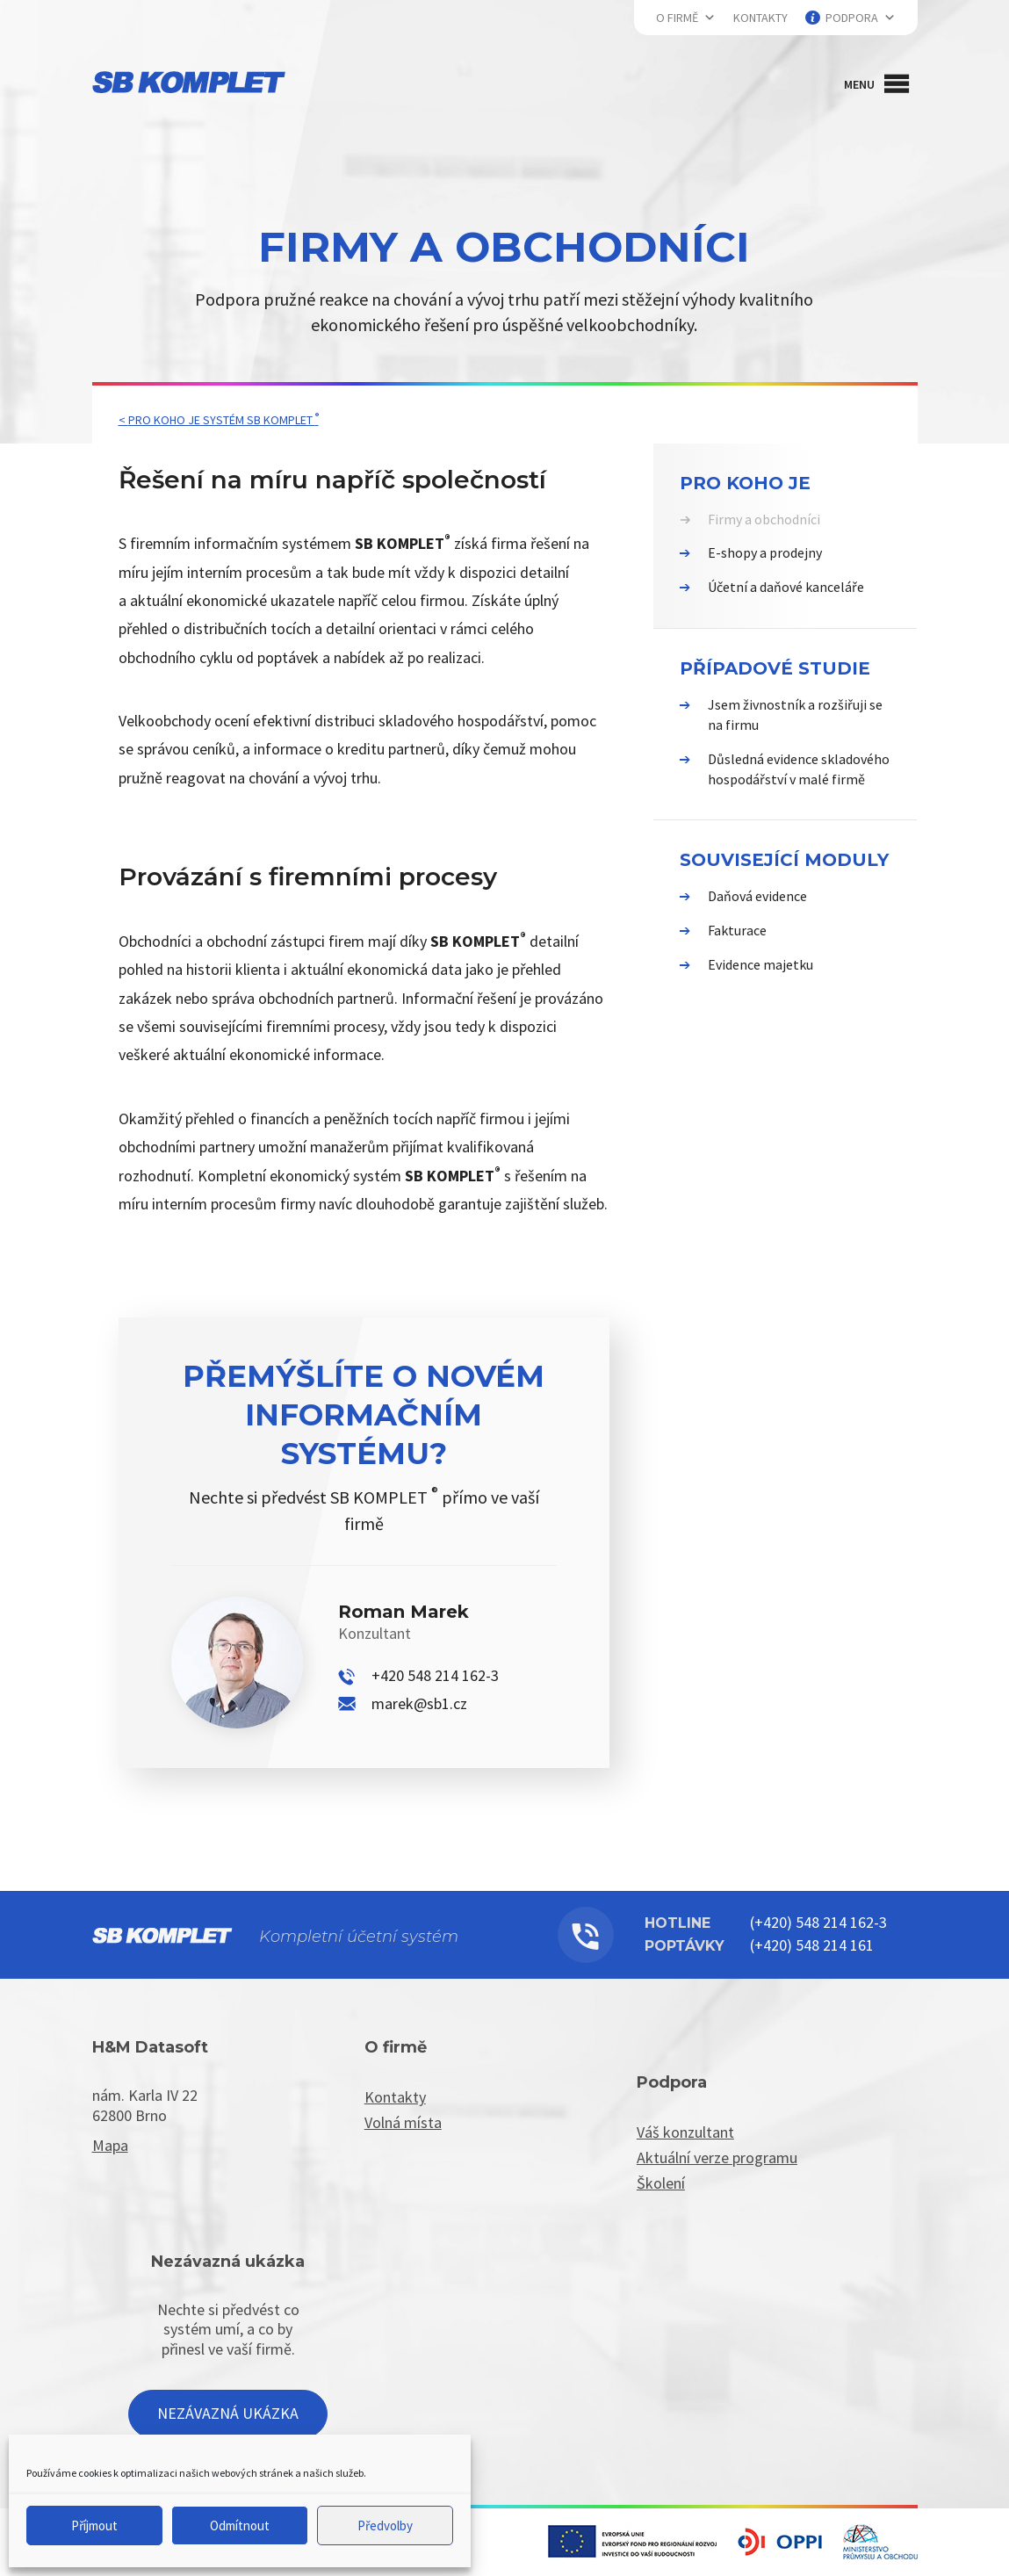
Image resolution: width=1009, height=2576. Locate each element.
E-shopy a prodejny (765, 552)
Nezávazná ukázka (228, 2413)
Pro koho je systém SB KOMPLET (223, 420)
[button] (859, 84)
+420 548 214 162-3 (435, 1675)
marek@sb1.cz (419, 1703)
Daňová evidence (757, 896)
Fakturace (737, 930)
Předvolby (385, 2525)
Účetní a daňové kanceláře (786, 586)
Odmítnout (240, 2525)
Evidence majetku (760, 964)
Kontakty (760, 17)
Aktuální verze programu (717, 2157)
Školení (661, 2183)
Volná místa (403, 2122)
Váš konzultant (685, 2132)
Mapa (110, 2145)
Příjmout (94, 2525)
